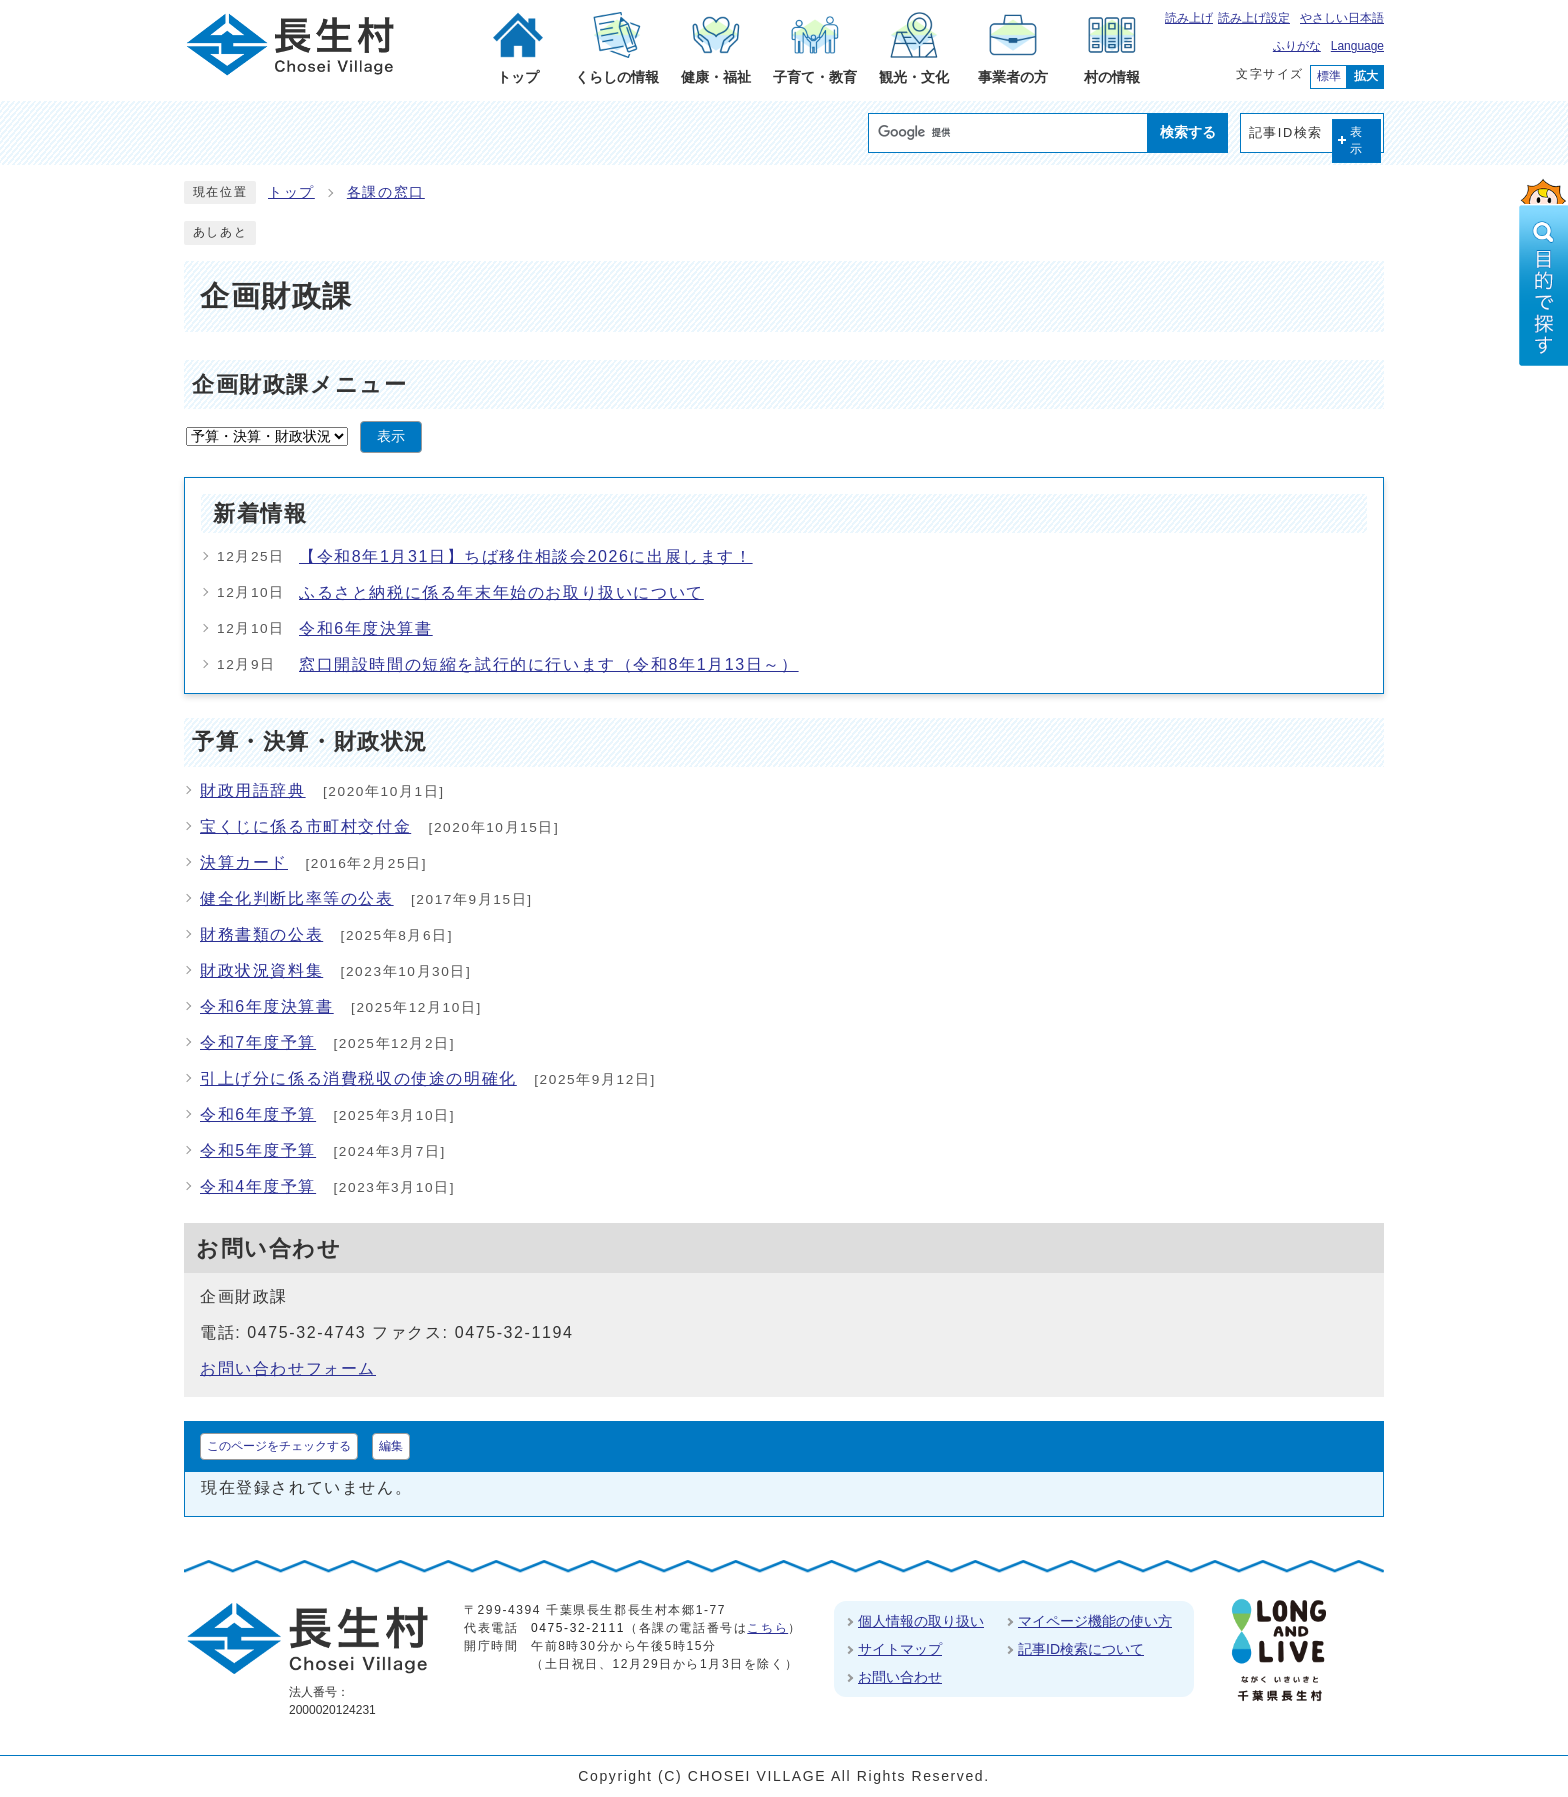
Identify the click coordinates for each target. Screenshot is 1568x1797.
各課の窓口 (386, 192)
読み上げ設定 (1254, 18)
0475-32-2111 (578, 1628)
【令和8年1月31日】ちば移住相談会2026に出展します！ (526, 556)
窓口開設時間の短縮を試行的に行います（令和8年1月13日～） (549, 664)
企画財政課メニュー (299, 384)
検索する (1188, 132)
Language (1357, 46)
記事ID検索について (1081, 1649)
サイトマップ (900, 1649)
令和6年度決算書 (366, 628)
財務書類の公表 (261, 934)
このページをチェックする (279, 1446)
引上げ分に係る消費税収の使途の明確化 (358, 1078)
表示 (1357, 140)
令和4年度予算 (258, 1186)
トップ (291, 192)
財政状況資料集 (261, 970)
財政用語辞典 (253, 790)
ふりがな (1297, 46)
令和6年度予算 (258, 1114)
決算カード (244, 862)
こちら (767, 1628)
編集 (391, 1446)
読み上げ (1189, 18)
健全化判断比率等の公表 (297, 898)
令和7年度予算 (258, 1042)
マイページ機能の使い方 (1095, 1621)
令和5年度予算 (258, 1150)
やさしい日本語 (1342, 18)
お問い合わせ (900, 1677)
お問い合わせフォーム (288, 1368)
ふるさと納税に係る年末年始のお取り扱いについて (501, 592)
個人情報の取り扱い (921, 1621)
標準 (1329, 76)
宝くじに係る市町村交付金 (305, 826)
